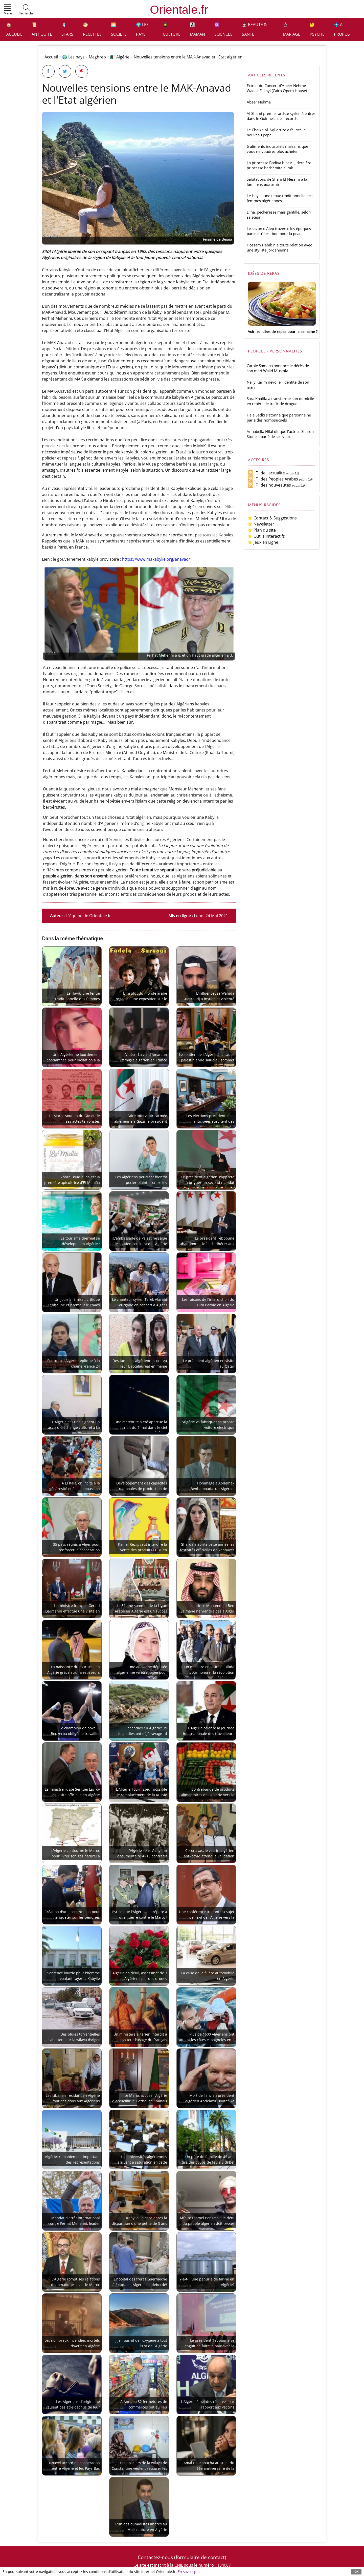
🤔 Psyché (317, 29)
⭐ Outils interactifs (266, 536)
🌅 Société (119, 29)
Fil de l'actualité (266, 473)
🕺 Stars (67, 29)
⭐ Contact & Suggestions (272, 518)
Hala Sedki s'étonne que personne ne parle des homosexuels (279, 417)
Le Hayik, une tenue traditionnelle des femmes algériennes (279, 198)
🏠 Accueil (14, 29)
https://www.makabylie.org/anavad (155, 559)
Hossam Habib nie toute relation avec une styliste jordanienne (279, 247)
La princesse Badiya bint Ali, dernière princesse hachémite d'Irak (279, 165)
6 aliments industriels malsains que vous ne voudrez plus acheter (277, 149)
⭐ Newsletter (260, 524)
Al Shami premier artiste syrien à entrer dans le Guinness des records (281, 116)
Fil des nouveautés (269, 485)
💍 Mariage (291, 29)
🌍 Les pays (142, 29)
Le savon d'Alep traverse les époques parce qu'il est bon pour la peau (279, 231)
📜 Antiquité (42, 29)
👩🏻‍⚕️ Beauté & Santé (254, 29)
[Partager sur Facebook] (48, 71)
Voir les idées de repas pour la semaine (281, 331)
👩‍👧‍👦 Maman (197, 29)
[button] (7, 9)
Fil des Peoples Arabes (272, 479)
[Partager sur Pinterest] (81, 71)
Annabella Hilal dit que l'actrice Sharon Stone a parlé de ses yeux (280, 434)
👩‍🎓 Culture (171, 29)
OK (356, 2571)
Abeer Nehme (259, 101)
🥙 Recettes (92, 29)
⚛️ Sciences (223, 29)
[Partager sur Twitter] (65, 71)
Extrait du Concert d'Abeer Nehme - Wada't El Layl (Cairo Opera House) (277, 88)
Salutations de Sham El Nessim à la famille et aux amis (277, 182)
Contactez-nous (155, 2557)
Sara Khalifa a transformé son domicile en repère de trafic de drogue (280, 401)
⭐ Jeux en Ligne (262, 542)
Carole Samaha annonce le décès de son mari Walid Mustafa (278, 368)
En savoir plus (189, 2571)
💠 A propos (342, 29)
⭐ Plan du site (261, 530)
